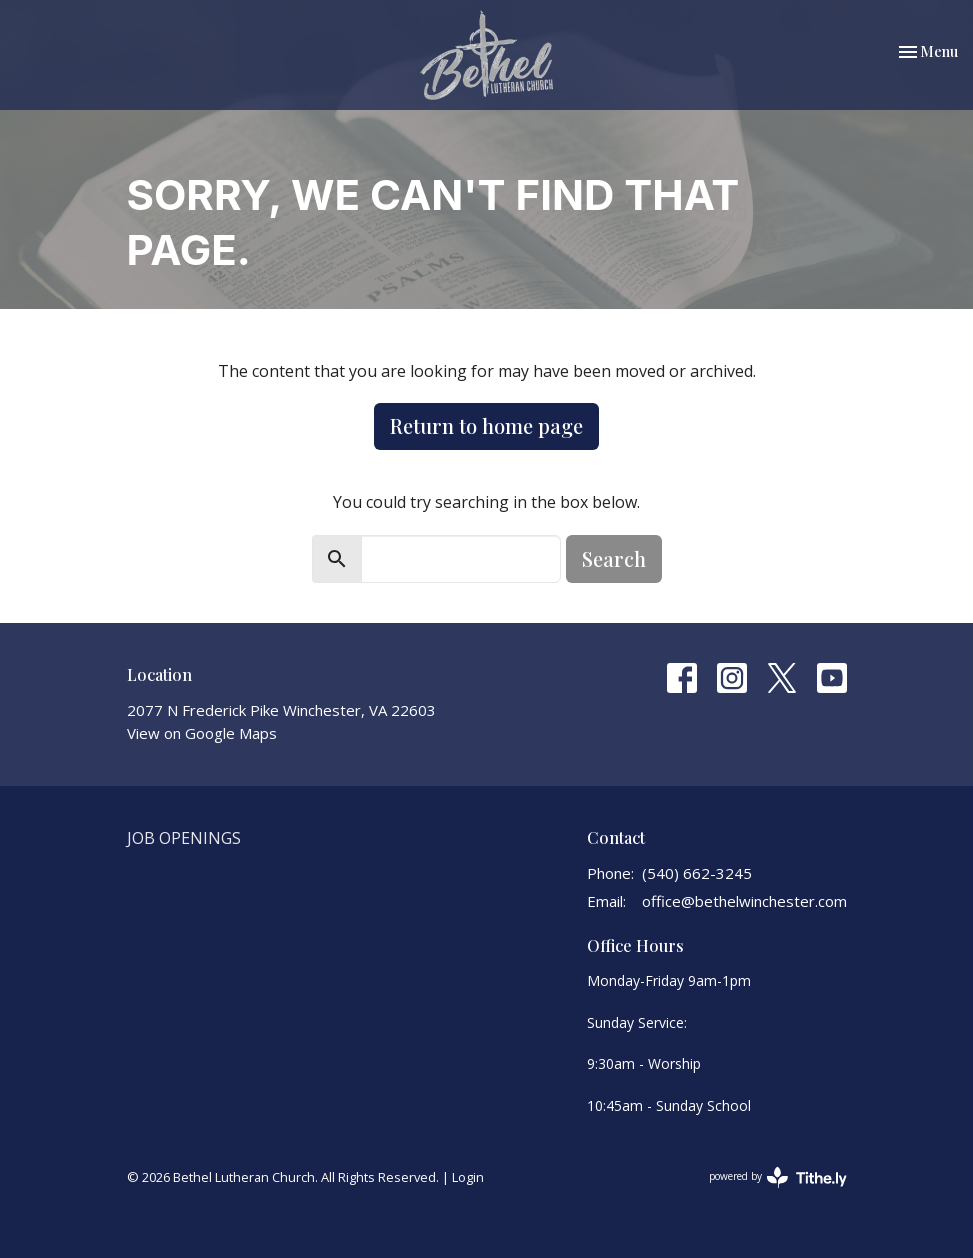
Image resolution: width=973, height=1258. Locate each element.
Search (614, 558)
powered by (778, 1177)
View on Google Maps (202, 733)
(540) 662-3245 (697, 873)
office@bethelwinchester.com (744, 901)
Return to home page (486, 425)
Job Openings (184, 838)
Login (468, 1177)
